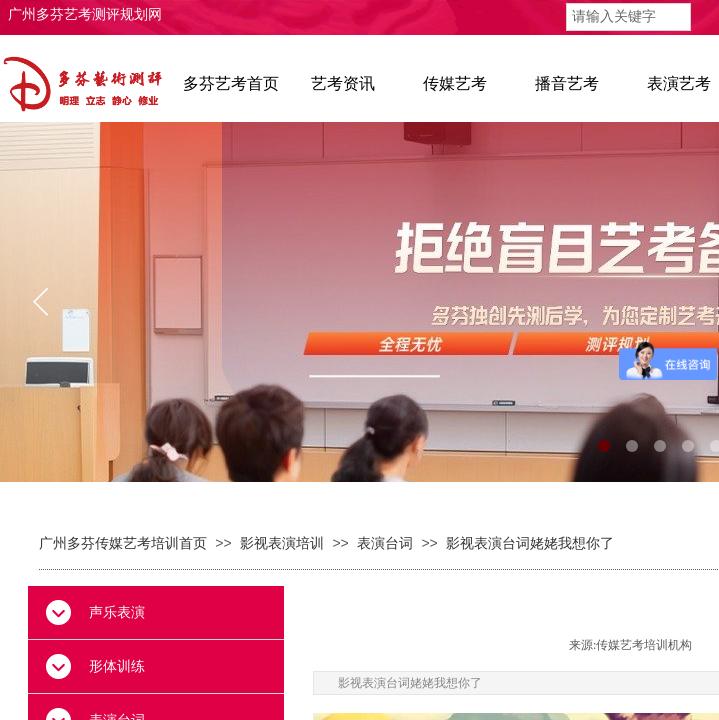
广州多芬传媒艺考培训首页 (123, 543)
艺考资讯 (343, 83)
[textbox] (628, 17)
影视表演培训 (282, 543)
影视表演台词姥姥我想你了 (530, 543)
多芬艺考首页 (231, 83)
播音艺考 (567, 83)
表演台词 (385, 543)
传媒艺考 (455, 83)
